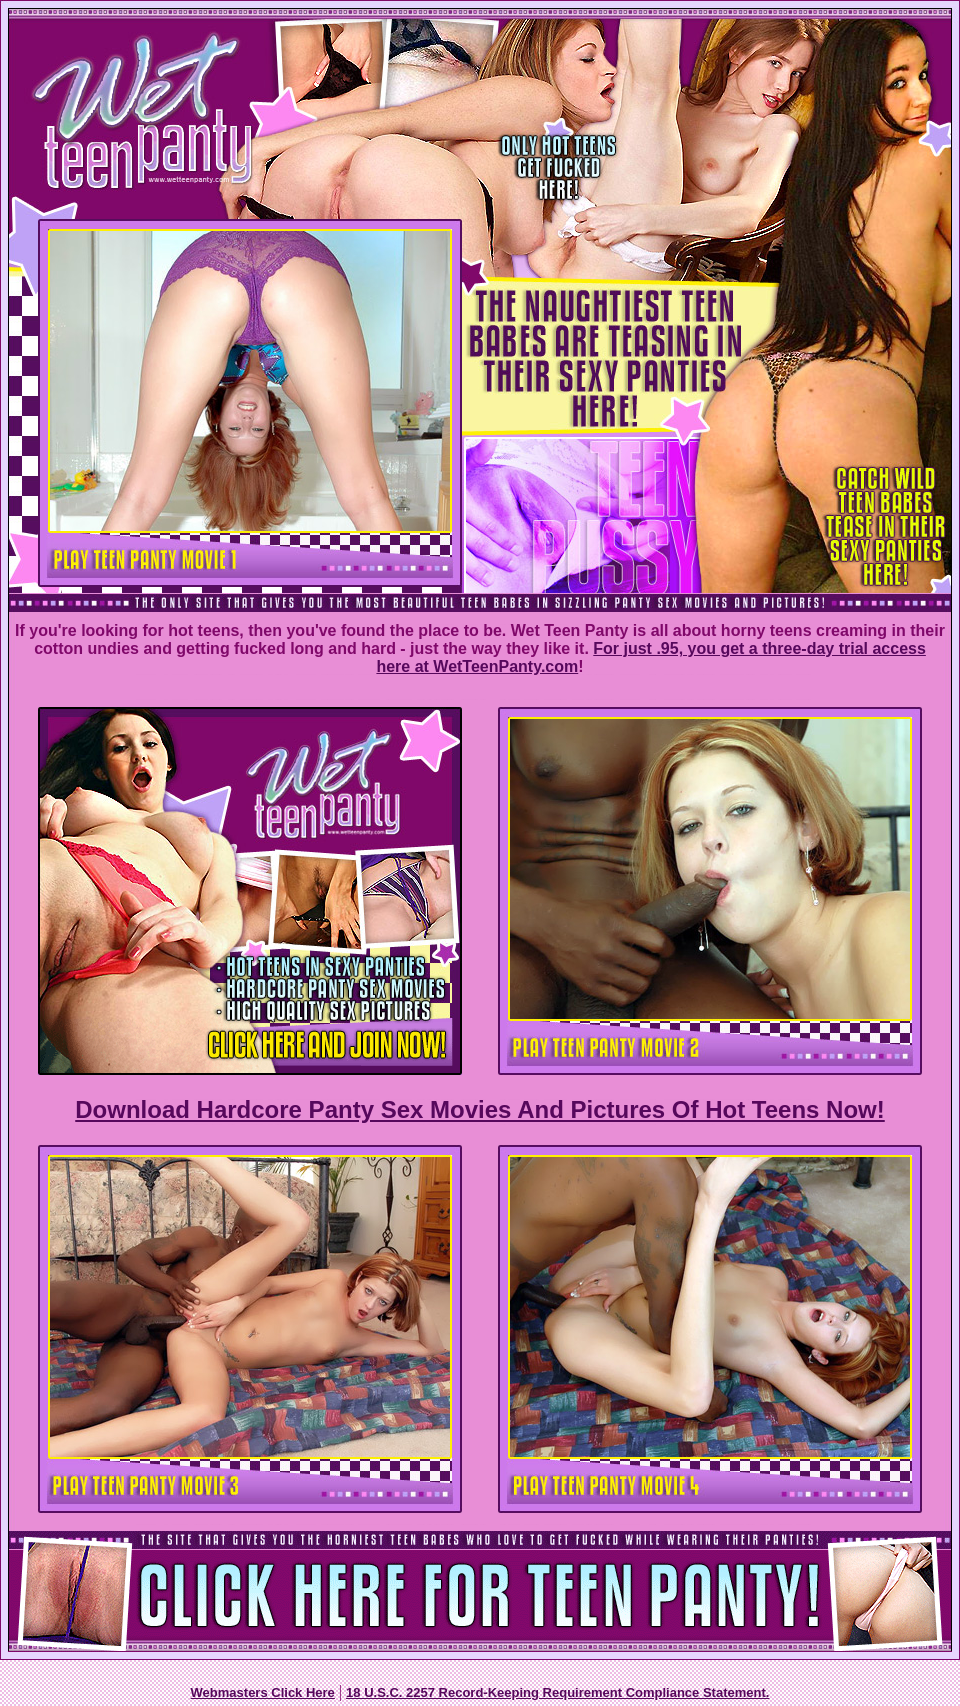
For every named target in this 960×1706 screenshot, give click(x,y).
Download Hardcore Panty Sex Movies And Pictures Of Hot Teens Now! (479, 1109)
